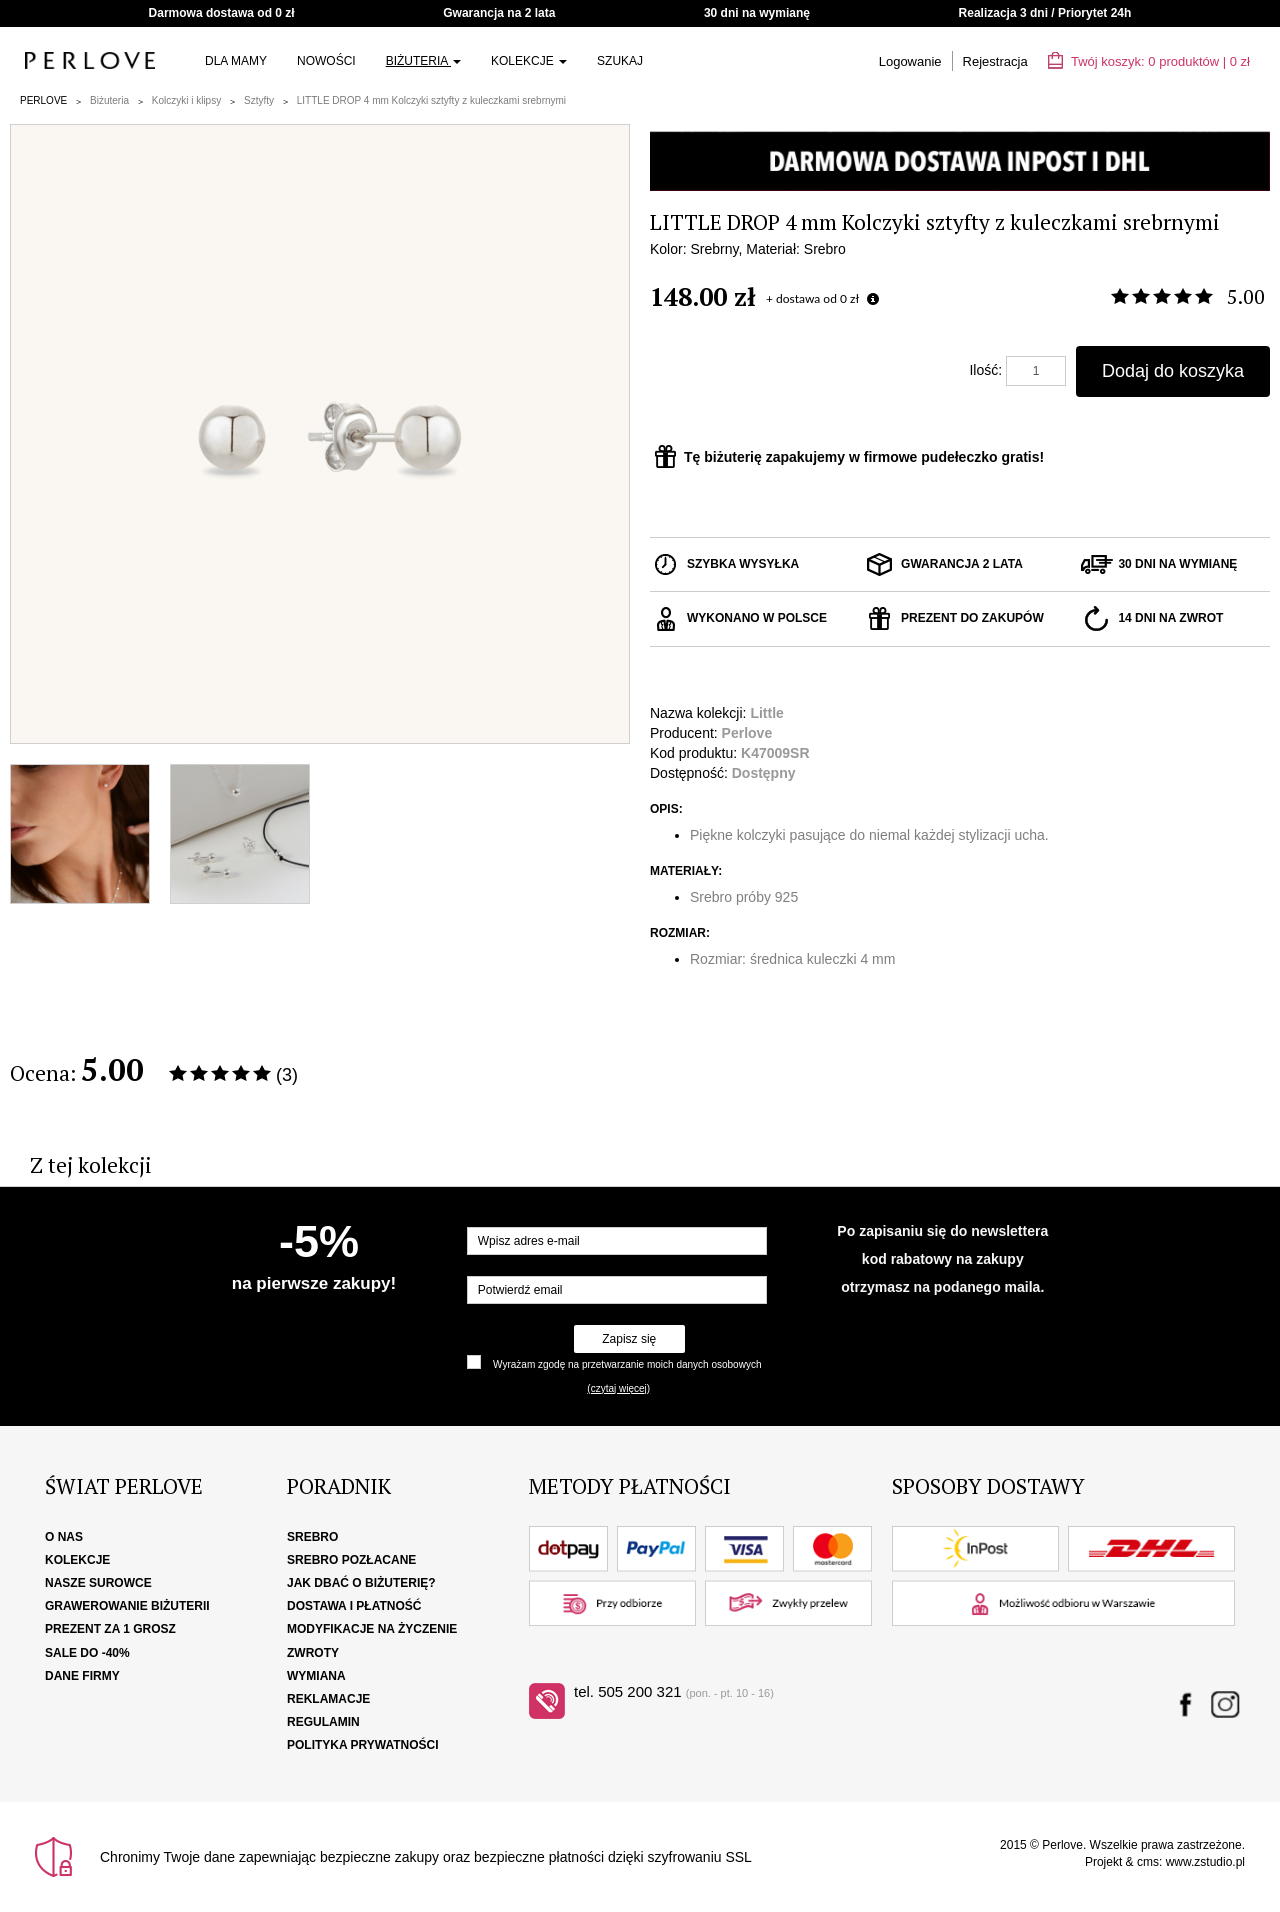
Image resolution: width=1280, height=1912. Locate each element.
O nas (64, 1537)
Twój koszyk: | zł (1149, 61)
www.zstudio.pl (1205, 1862)
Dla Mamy (236, 61)
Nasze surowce (98, 1583)
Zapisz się (629, 1339)
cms (1148, 1862)
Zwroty (313, 1653)
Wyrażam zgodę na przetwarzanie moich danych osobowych (627, 1364)
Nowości (326, 61)
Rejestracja (995, 61)
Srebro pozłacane (351, 1560)
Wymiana (316, 1676)
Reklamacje (328, 1699)
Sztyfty (259, 100)
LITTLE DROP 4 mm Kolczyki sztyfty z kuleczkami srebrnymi (431, 100)
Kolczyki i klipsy (186, 100)
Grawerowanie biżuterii (127, 1606)
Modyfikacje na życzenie (372, 1629)
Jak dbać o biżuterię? (361, 1583)
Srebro (312, 1537)
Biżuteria (423, 61)
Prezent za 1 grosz (110, 1629)
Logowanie (910, 61)
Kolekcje (529, 61)
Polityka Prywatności (363, 1745)
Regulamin (323, 1722)
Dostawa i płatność (354, 1606)
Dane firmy (82, 1676)
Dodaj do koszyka (1173, 371)
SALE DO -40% (87, 1653)
